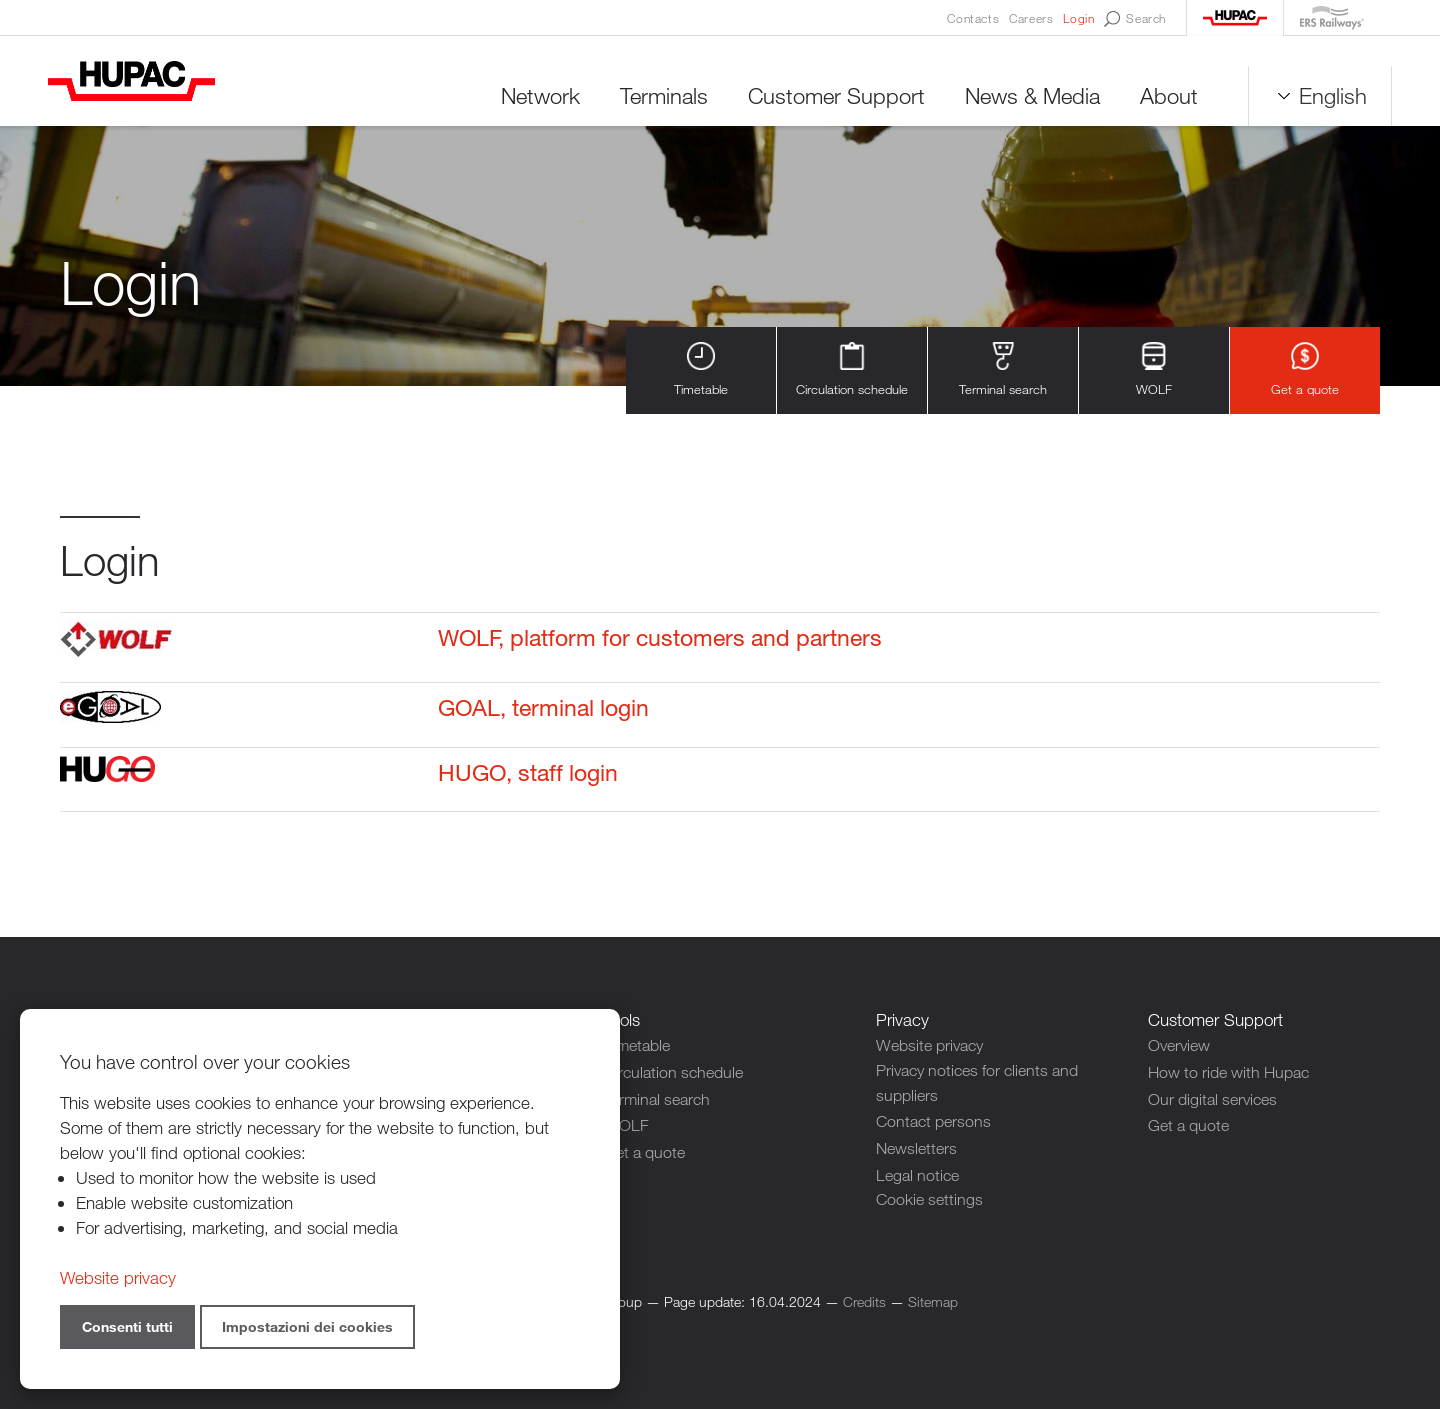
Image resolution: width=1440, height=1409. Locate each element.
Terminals (652, 99)
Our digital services (1217, 1098)
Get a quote (1305, 373)
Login (1078, 18)
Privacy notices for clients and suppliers (984, 1086)
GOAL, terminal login (533, 710)
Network (528, 99)
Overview (1182, 1048)
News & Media (1020, 99)
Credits (864, 1299)
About (1157, 99)
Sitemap (933, 1299)
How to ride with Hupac (1235, 1073)
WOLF (1154, 373)
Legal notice (920, 1173)
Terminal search (1003, 373)
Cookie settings (932, 1198)
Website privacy (934, 1048)
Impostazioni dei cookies (307, 1326)
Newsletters (919, 1148)
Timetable (701, 373)
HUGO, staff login (515, 775)
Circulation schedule (852, 373)
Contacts (973, 18)
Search (1135, 19)
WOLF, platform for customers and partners (657, 642)
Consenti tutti (127, 1326)
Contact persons (936, 1123)
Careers (1031, 18)
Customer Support (824, 99)
